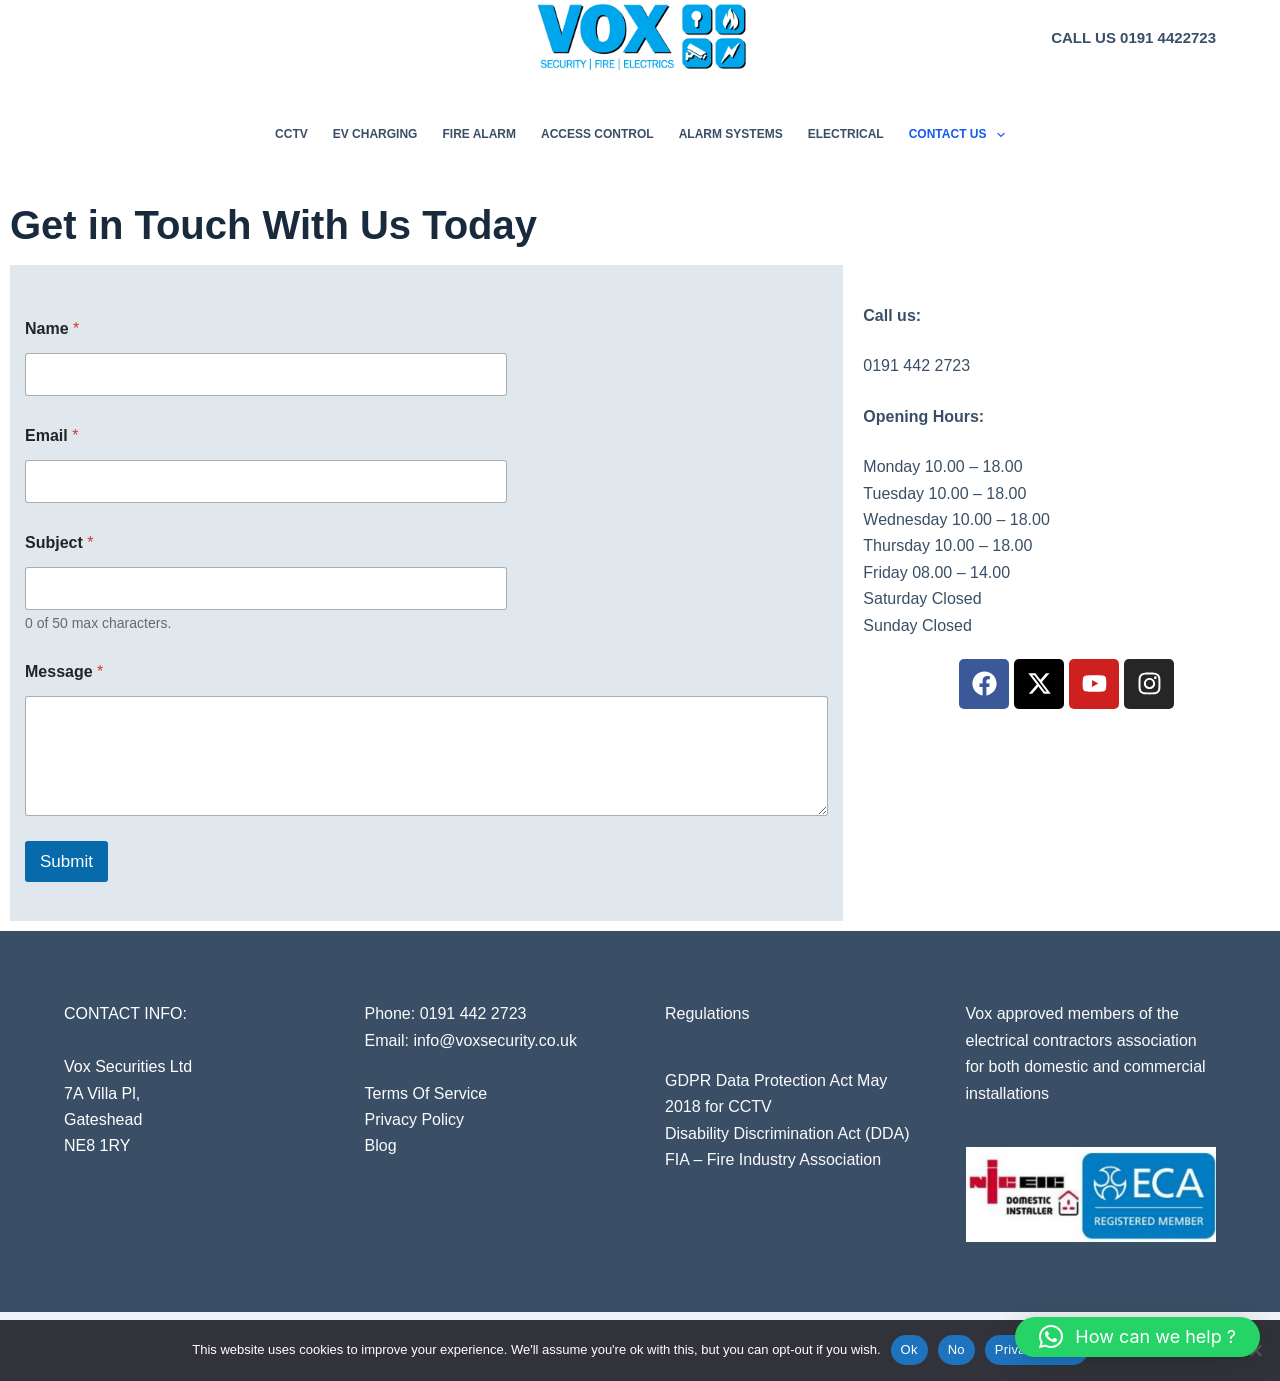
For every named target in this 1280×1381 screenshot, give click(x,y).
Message (64, 671)
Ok (909, 1349)
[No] (1255, 1350)
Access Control (597, 134)
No (956, 1349)
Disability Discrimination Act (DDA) (787, 1133)
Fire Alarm (479, 134)
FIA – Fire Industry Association (773, 1159)
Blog (381, 1145)
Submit (66, 861)
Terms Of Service (426, 1093)
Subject (59, 542)
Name (52, 328)
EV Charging (375, 134)
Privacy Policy (415, 1119)
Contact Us (961, 135)
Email (51, 435)
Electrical (846, 134)
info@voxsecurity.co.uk (495, 1040)
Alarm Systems (731, 134)
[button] (1137, 1337)
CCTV (291, 134)
